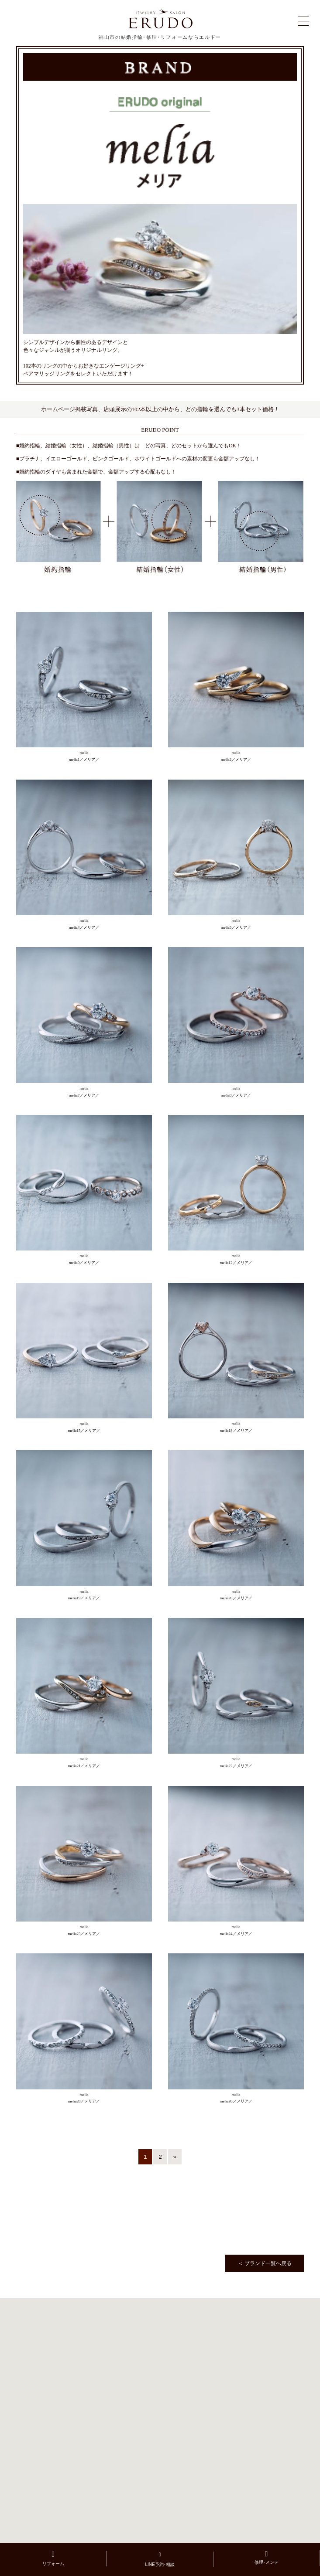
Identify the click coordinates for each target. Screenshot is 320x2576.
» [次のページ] (174, 2156)
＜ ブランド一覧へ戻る (265, 2263)
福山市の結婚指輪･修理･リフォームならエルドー (160, 37)
